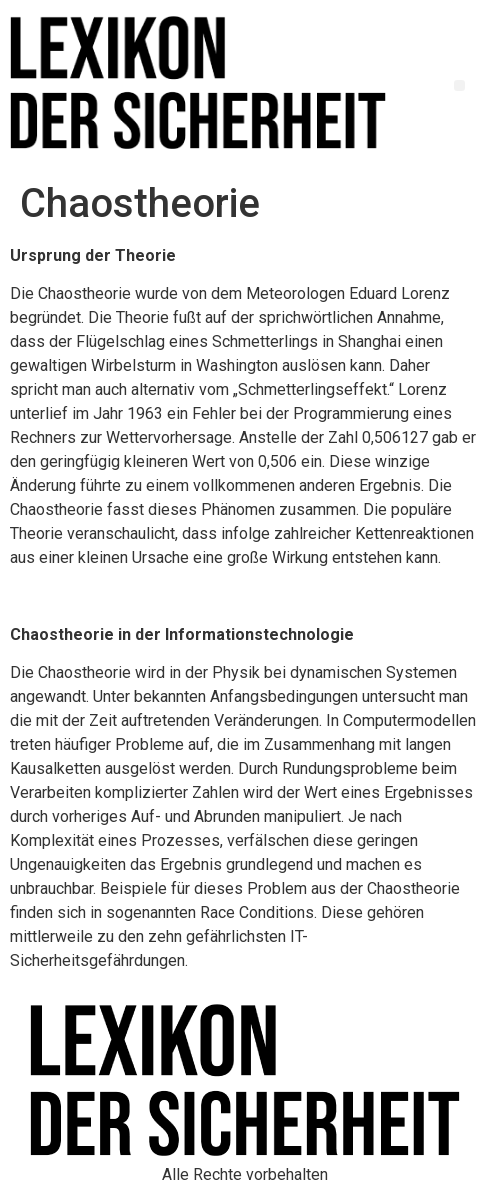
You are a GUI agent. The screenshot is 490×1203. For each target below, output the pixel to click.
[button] (459, 85)
